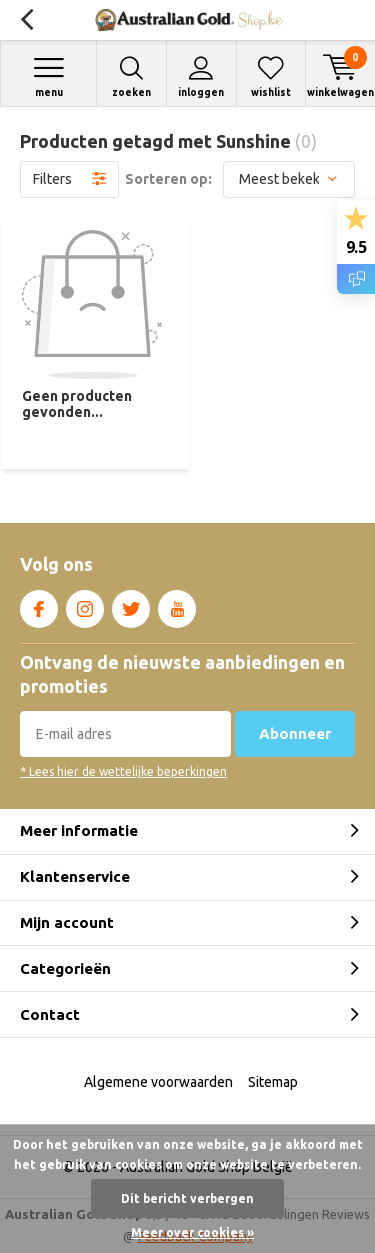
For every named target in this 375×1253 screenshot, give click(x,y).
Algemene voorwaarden (158, 1082)
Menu (48, 76)
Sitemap (273, 1082)
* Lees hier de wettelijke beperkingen (123, 771)
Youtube (177, 605)
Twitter (131, 605)
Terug (26, 20)
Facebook (39, 605)
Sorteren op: (168, 179)
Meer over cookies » (192, 1232)
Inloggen (201, 76)
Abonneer (295, 733)
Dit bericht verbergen (187, 1198)
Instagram (85, 605)
